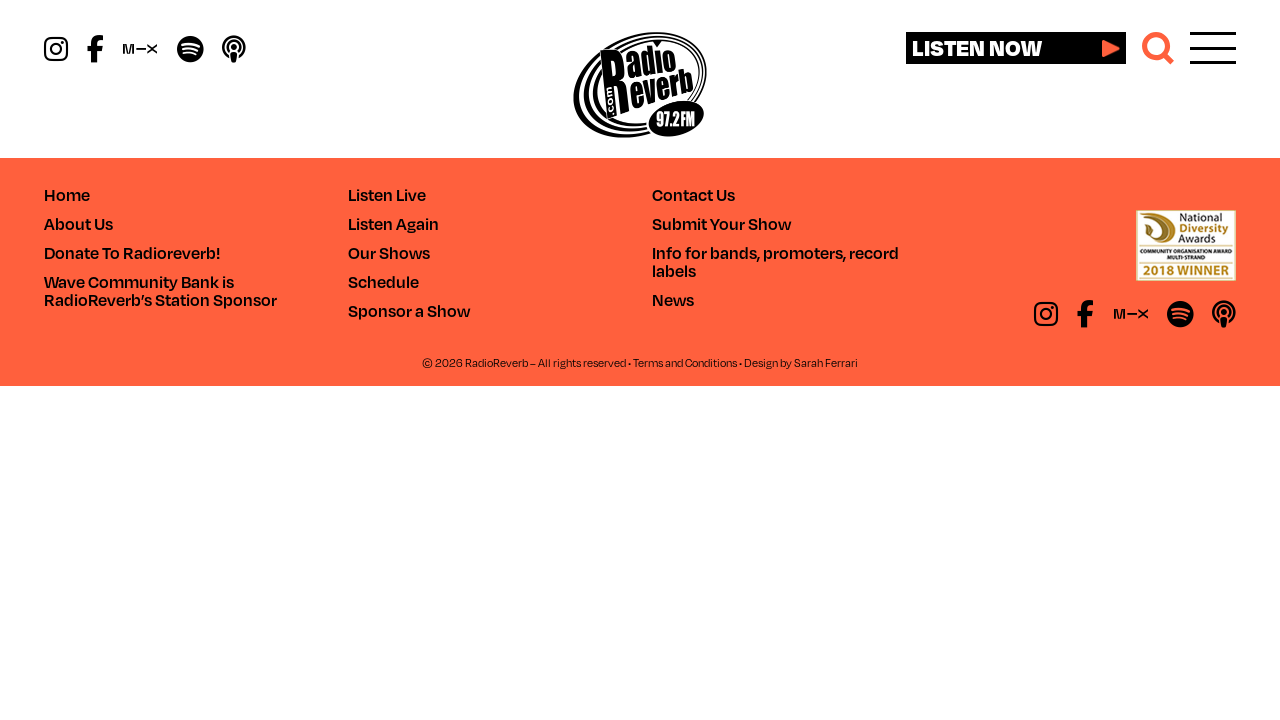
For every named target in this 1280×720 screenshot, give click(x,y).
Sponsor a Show (409, 310)
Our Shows (389, 252)
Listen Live (387, 194)
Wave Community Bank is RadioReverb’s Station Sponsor (160, 290)
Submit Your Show (721, 223)
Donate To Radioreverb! (132, 252)
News (673, 299)
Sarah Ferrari (826, 362)
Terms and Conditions (685, 362)
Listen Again (393, 223)
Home (67, 194)
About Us (78, 223)
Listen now (977, 47)
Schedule (383, 281)
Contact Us (693, 194)
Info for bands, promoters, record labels (775, 261)
